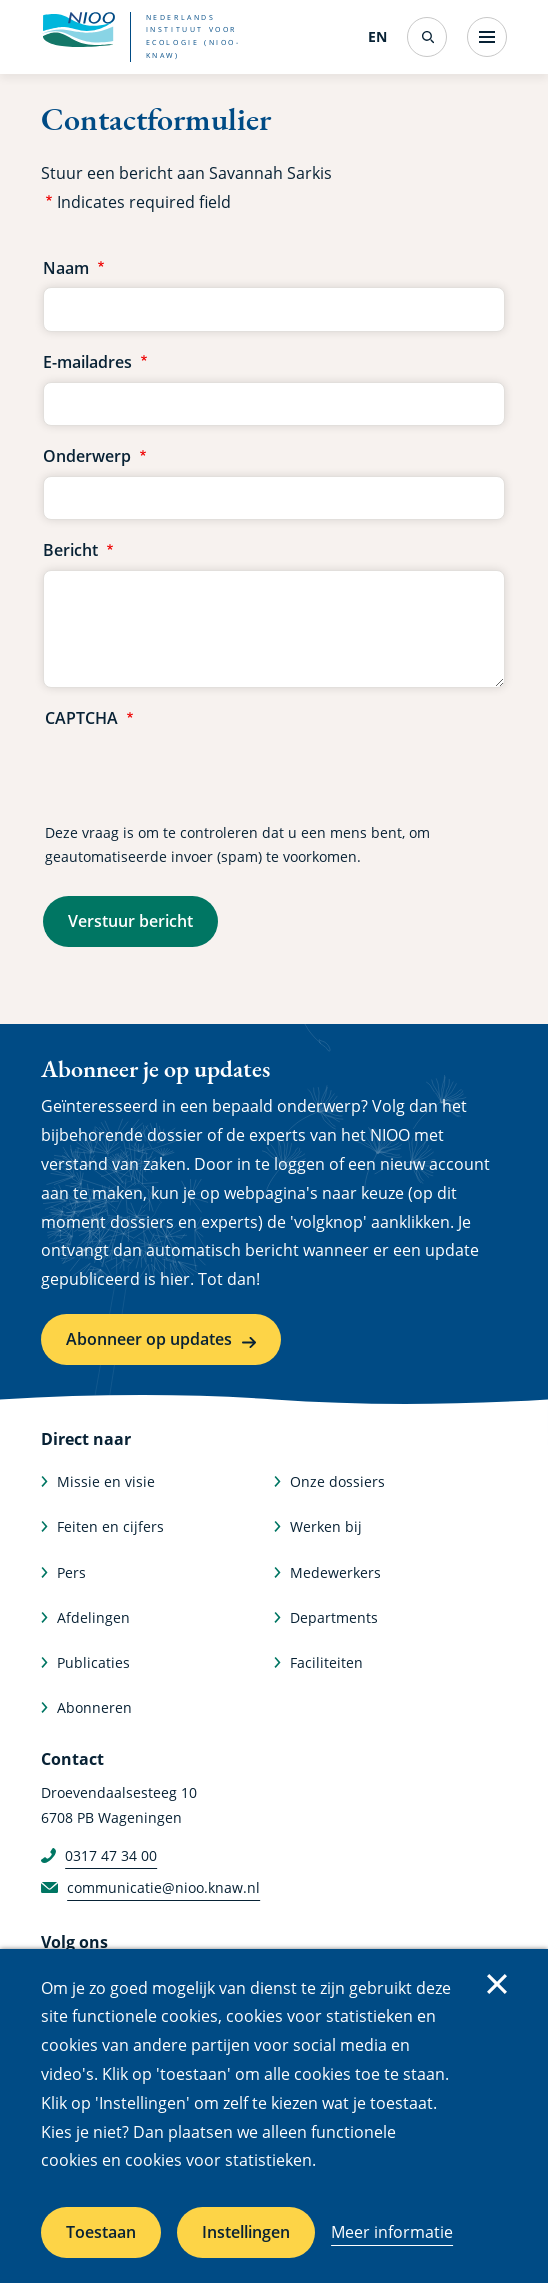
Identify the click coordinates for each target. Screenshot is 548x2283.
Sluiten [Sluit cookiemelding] (497, 1984)
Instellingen (246, 2232)
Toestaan (101, 2232)
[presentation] (197, 777)
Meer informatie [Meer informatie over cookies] (392, 2232)
